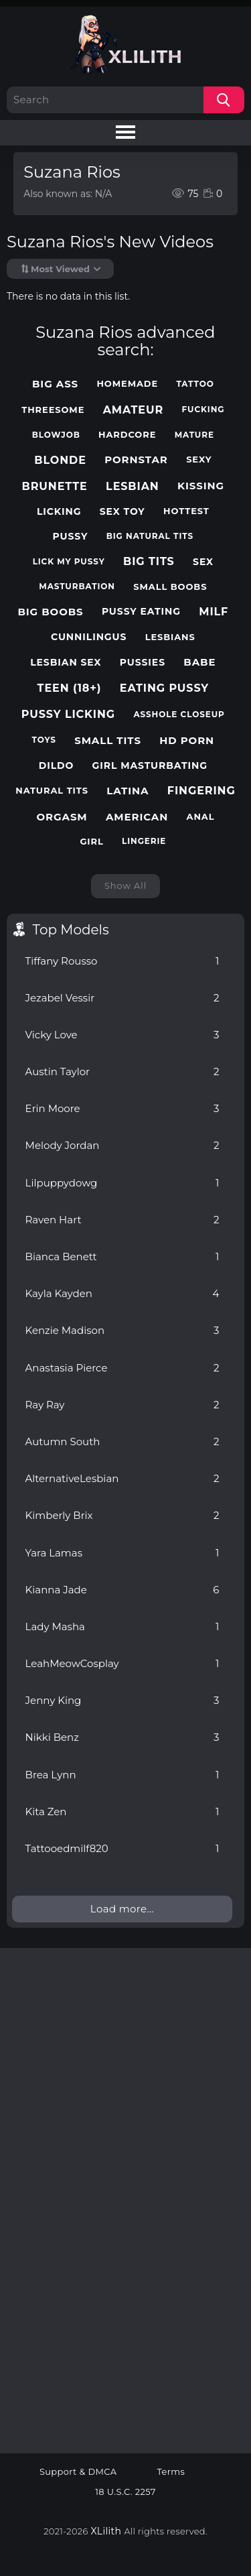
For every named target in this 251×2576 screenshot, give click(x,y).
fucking (203, 409)
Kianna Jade (122, 1589)
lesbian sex (65, 662)
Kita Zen (122, 1811)
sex (203, 562)
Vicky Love (122, 1034)
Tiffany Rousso (122, 961)
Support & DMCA (78, 2472)
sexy (199, 459)
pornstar (136, 460)
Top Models (71, 930)
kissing (200, 486)
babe (199, 662)
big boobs (50, 612)
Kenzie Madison (122, 1330)
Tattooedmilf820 (122, 1848)
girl (91, 842)
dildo (56, 766)
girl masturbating (149, 766)
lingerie (144, 841)
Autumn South (122, 1441)
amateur (133, 410)
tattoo (195, 384)
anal (201, 817)
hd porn (186, 741)
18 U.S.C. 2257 (125, 2492)
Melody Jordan (122, 1145)
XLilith (106, 2531)
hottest (186, 511)
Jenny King (122, 1700)
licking (59, 511)
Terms (171, 2472)
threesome (52, 410)
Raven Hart (122, 1219)
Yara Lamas (122, 1552)
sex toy (122, 511)
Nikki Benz (122, 1737)
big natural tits (149, 536)
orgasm (62, 817)
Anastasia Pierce (122, 1367)
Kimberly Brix (122, 1515)
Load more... (122, 1908)
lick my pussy (69, 561)
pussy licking (68, 714)
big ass (55, 384)
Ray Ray (122, 1404)
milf (213, 611)
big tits (149, 561)
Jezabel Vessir (122, 997)
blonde (60, 460)
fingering (201, 790)
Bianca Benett (122, 1256)
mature (194, 435)
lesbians (170, 637)
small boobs (170, 587)
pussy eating (141, 611)
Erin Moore (122, 1108)
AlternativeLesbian (122, 1478)
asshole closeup (178, 714)
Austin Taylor (122, 1071)
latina (127, 791)
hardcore (127, 435)
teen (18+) (69, 688)
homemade (127, 384)
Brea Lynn (122, 1774)
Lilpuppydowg (122, 1182)
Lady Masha (122, 1626)
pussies (142, 662)
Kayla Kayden (122, 1293)
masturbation (77, 586)
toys (44, 740)
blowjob (56, 435)
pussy (70, 536)
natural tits (51, 791)
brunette (55, 486)
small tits (107, 741)
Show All (125, 885)
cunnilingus (89, 637)
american (137, 817)
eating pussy (164, 688)
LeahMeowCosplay (122, 1663)
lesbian (132, 486)
